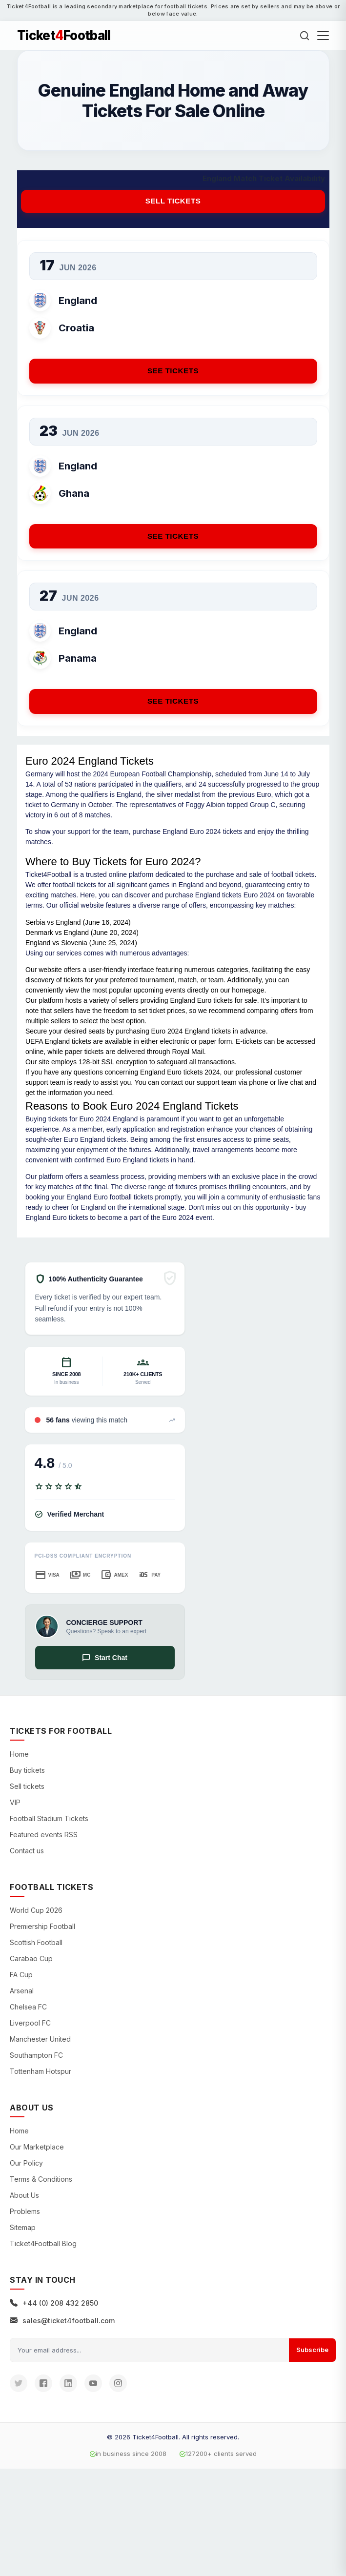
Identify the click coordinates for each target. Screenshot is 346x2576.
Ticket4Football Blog (43, 2243)
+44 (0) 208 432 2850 (54, 2303)
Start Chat (104, 1657)
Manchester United (40, 2039)
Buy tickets (27, 1770)
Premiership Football (42, 1926)
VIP (15, 1802)
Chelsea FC (28, 2007)
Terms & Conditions (41, 2179)
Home (19, 1754)
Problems (25, 2211)
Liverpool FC (30, 2023)
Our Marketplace (37, 2147)
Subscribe (312, 2349)
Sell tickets (173, 201)
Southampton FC (36, 2055)
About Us (24, 2195)
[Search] (304, 35)
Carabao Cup (31, 1958)
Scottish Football (36, 1942)
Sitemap (23, 2227)
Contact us (27, 1850)
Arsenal (22, 1991)
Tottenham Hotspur (40, 2071)
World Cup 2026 (36, 1910)
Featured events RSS (44, 1834)
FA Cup (21, 1974)
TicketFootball (64, 35)
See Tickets (173, 370)
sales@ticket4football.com (62, 2320)
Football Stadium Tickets (49, 1818)
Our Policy (26, 2163)
